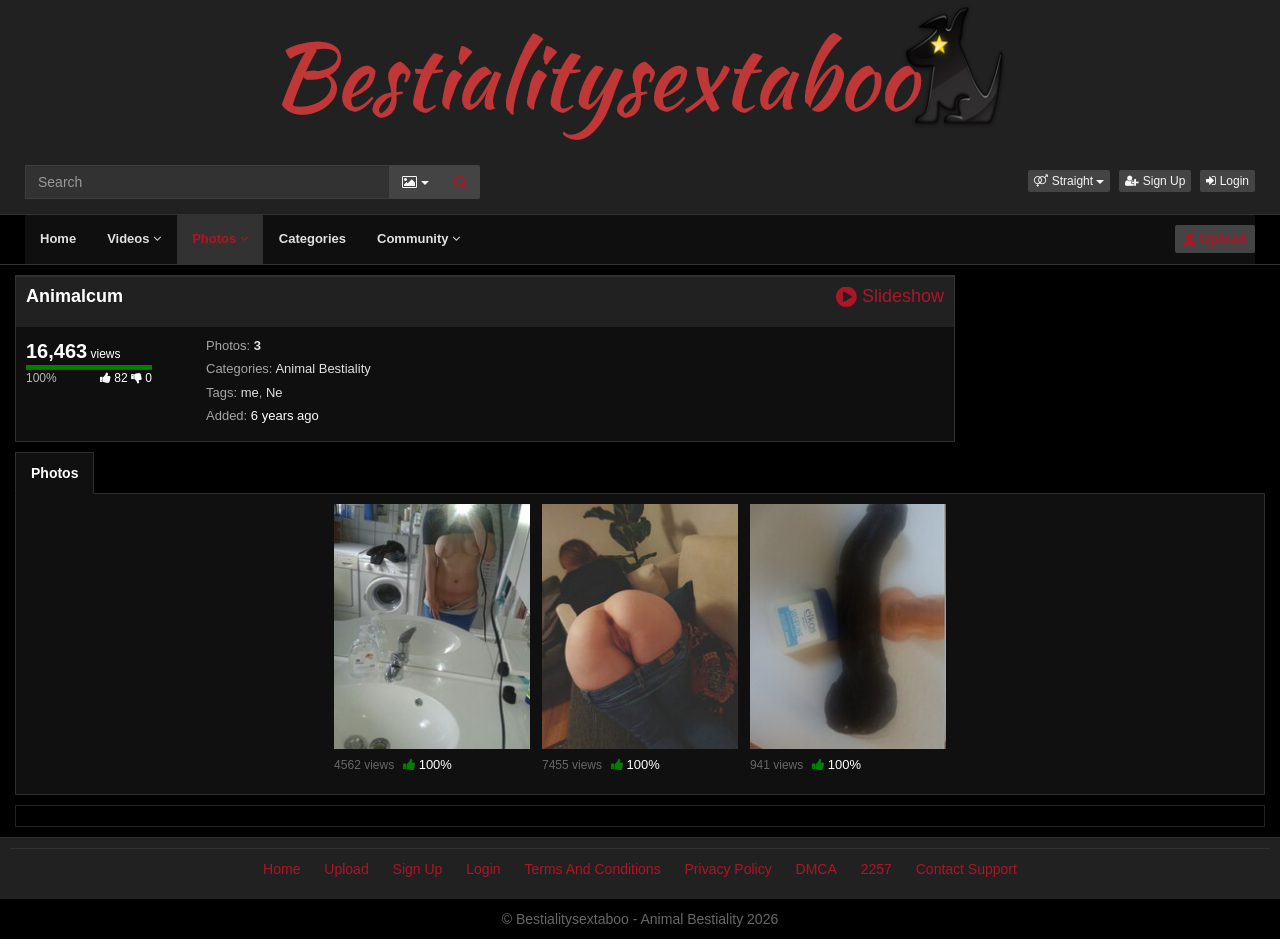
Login (1227, 181)
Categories (312, 238)
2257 (876, 869)
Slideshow (890, 296)
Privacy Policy (728, 869)
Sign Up (1155, 181)
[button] (1069, 181)
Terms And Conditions (592, 869)
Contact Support (966, 869)
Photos (220, 238)
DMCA (816, 869)
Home (58, 238)
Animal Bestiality (322, 368)
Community (418, 238)
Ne (274, 392)
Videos (134, 238)
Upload (1215, 239)
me (250, 392)
